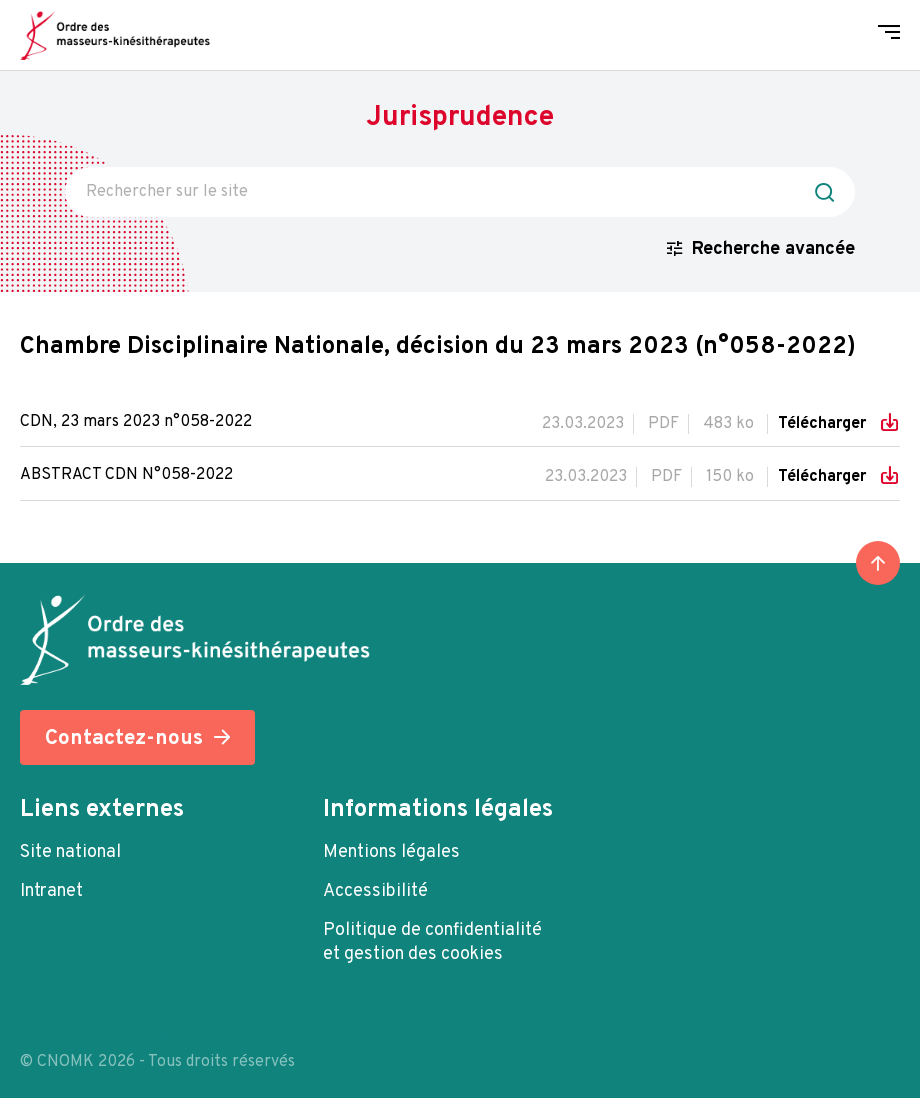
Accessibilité (375, 891)
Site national (70, 852)
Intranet (51, 891)
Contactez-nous (124, 738)
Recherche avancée (773, 249)
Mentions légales (391, 852)
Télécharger (824, 424)
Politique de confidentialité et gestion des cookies (432, 942)
